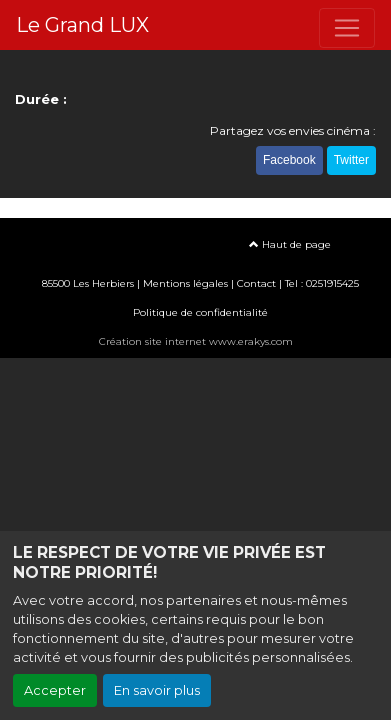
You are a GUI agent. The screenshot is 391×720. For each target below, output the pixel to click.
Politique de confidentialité (200, 312)
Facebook (289, 160)
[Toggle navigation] (347, 28)
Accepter (55, 690)
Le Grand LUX (82, 25)
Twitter (351, 160)
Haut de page (290, 244)
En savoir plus (157, 690)
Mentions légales (185, 283)
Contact (256, 283)
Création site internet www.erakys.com (196, 341)
